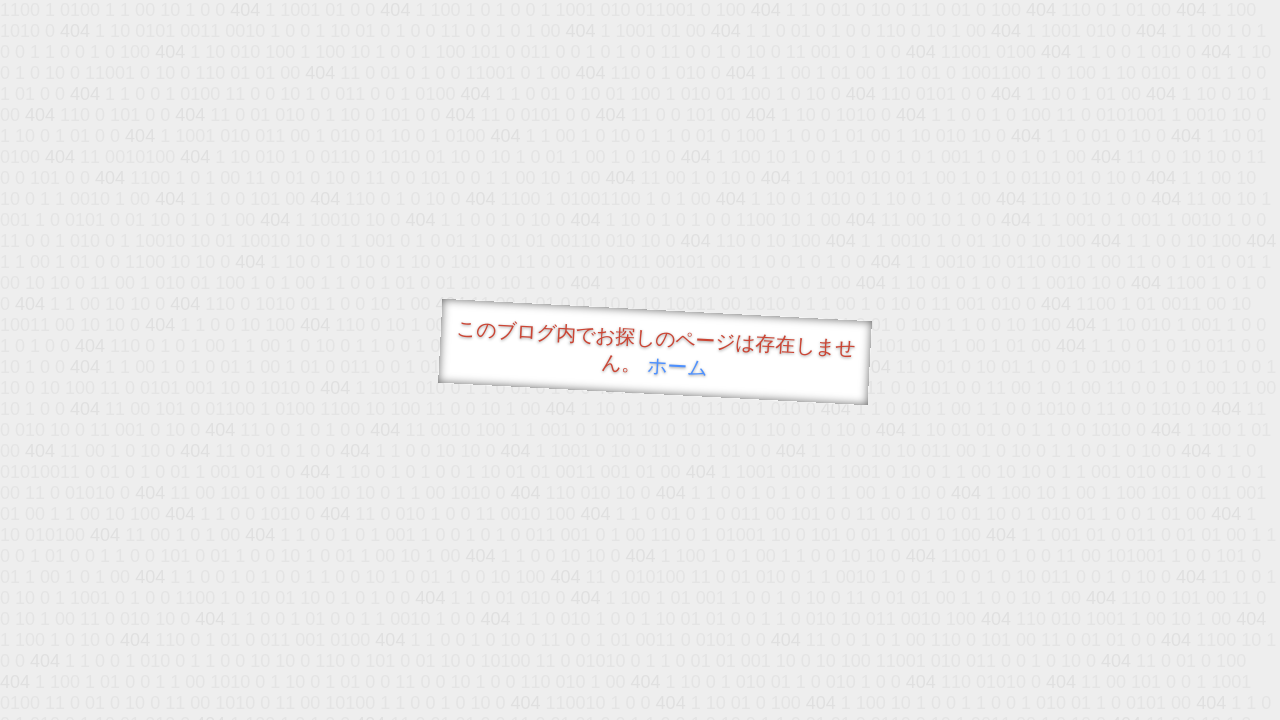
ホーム (677, 366)
